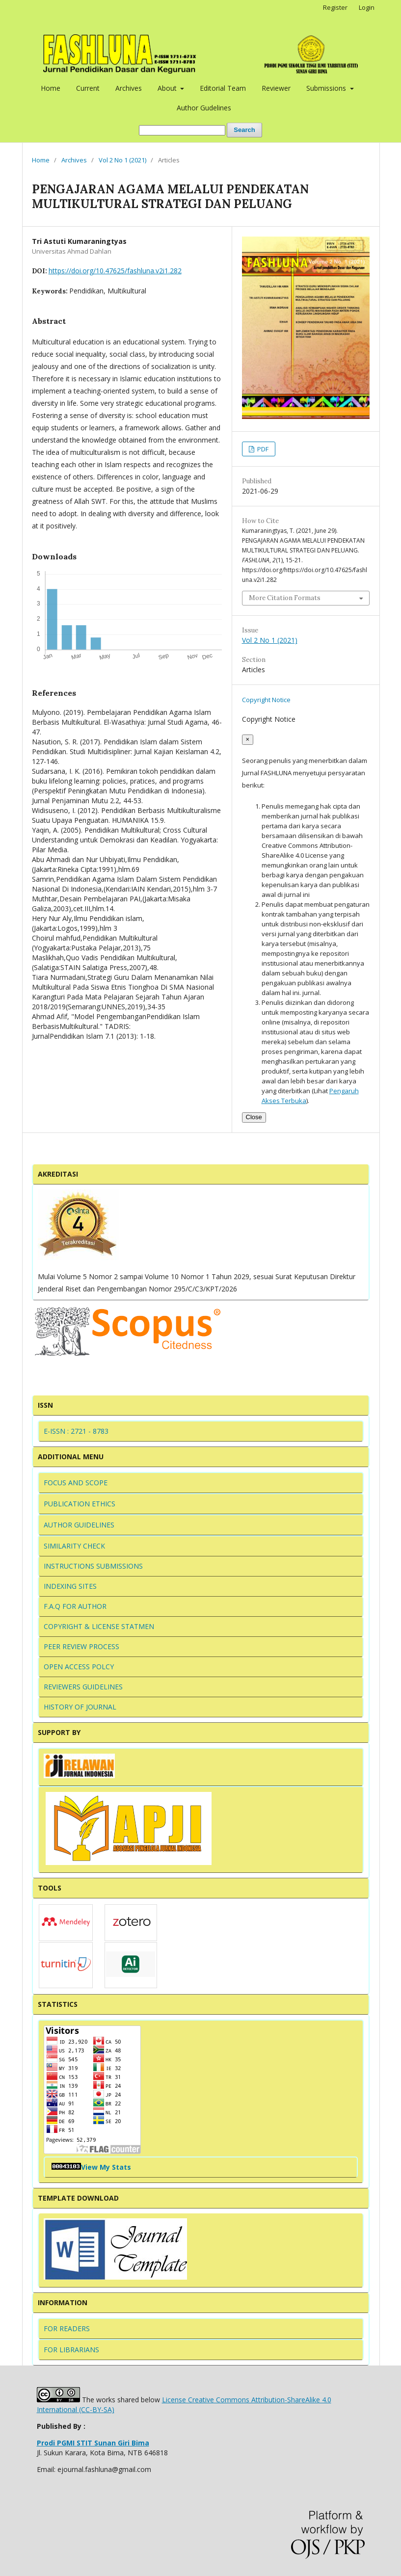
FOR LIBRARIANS (71, 2349)
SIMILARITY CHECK (74, 1546)
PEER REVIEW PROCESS (81, 1646)
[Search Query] (182, 130)
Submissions (327, 88)
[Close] (248, 740)
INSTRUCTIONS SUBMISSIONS (93, 1566)
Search (244, 129)
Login (366, 7)
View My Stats (106, 2167)
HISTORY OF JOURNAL (80, 1706)
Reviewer (276, 88)
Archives (128, 88)
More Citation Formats (285, 598)
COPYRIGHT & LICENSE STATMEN (99, 1626)
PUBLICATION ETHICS (79, 1503)
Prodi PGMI (93, 2442)
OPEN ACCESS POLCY (79, 1666)
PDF (262, 449)
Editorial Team (223, 88)
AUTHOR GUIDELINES (79, 1524)
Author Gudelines (204, 107)
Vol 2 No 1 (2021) (122, 160)
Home (50, 88)
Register (335, 7)
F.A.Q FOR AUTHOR (75, 1606)
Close (254, 1117)
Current (88, 88)
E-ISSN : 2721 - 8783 (76, 1431)
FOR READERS (67, 2328)
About (168, 88)
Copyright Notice (266, 699)
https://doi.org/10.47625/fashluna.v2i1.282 (115, 270)
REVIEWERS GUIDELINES (83, 1686)
